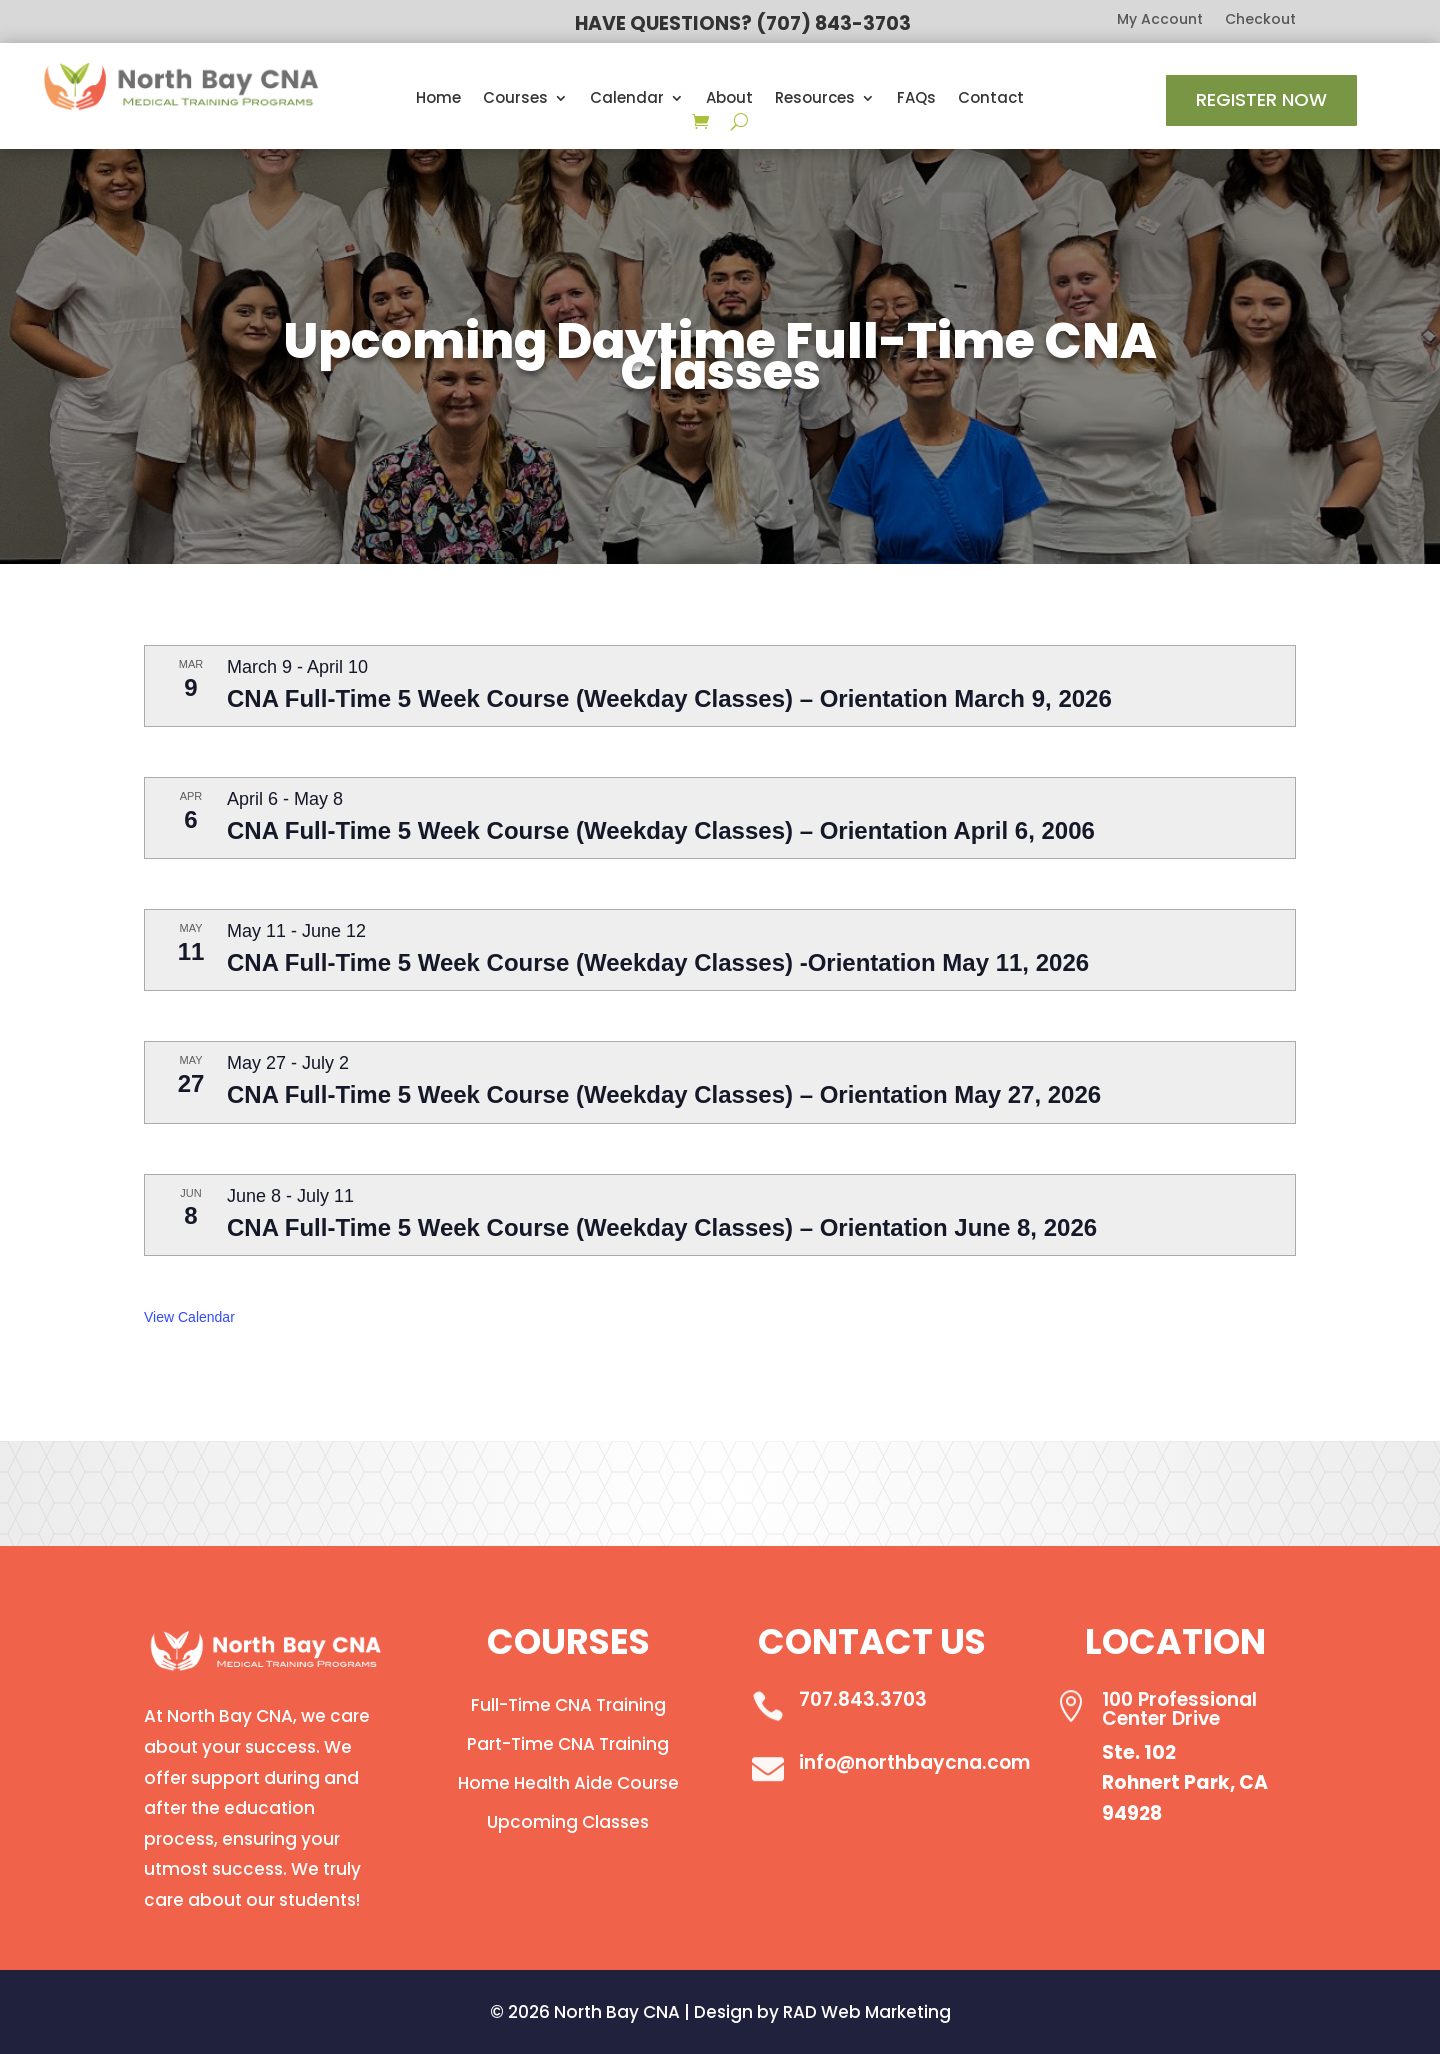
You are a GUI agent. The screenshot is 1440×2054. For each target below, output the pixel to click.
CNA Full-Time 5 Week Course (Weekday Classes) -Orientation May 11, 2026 (658, 962)
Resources (815, 99)
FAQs (916, 99)
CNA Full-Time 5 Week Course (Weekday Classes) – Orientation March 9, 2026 (669, 698)
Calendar (627, 99)
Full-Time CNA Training (568, 1705)
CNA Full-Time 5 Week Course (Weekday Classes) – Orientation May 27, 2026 (664, 1094)
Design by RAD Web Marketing (822, 2012)
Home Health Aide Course (568, 1783)
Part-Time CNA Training (568, 1744)
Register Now (1261, 99)
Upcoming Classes (568, 1822)
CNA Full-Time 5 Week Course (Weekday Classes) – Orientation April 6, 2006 (661, 830)
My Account (1160, 20)
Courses (515, 99)
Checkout (1260, 20)
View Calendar (189, 1317)
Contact (991, 99)
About (729, 99)
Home (438, 99)
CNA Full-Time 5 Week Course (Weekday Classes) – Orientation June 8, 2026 (662, 1227)
